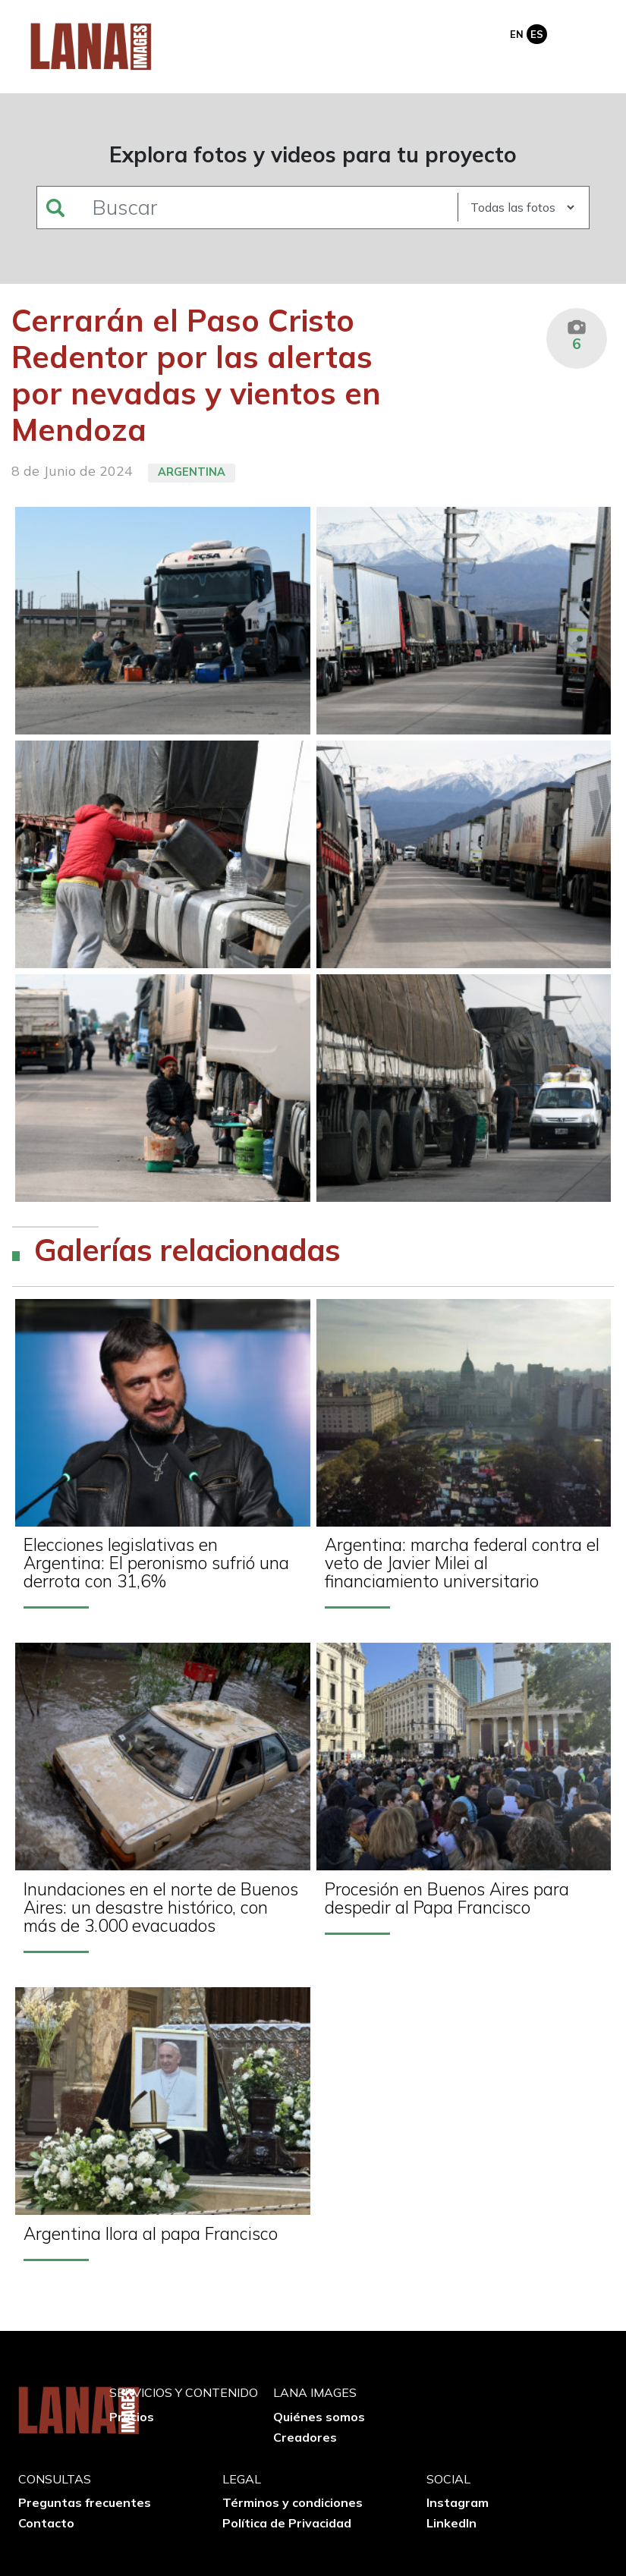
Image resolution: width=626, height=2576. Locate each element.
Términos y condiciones (292, 2502)
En (517, 34)
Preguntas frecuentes (84, 2502)
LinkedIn (451, 2522)
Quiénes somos (319, 2416)
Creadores (305, 2437)
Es (536, 34)
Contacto (46, 2522)
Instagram (457, 2502)
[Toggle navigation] (586, 33)
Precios (131, 2416)
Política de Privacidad (286, 2522)
